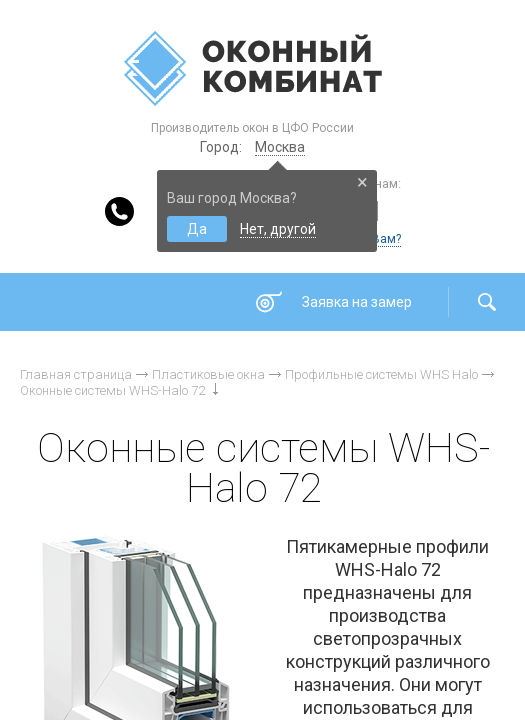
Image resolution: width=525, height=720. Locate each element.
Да (197, 229)
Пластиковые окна (208, 374)
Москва (280, 147)
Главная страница (76, 374)
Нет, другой (278, 229)
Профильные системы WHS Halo (381, 374)
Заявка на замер (357, 302)
